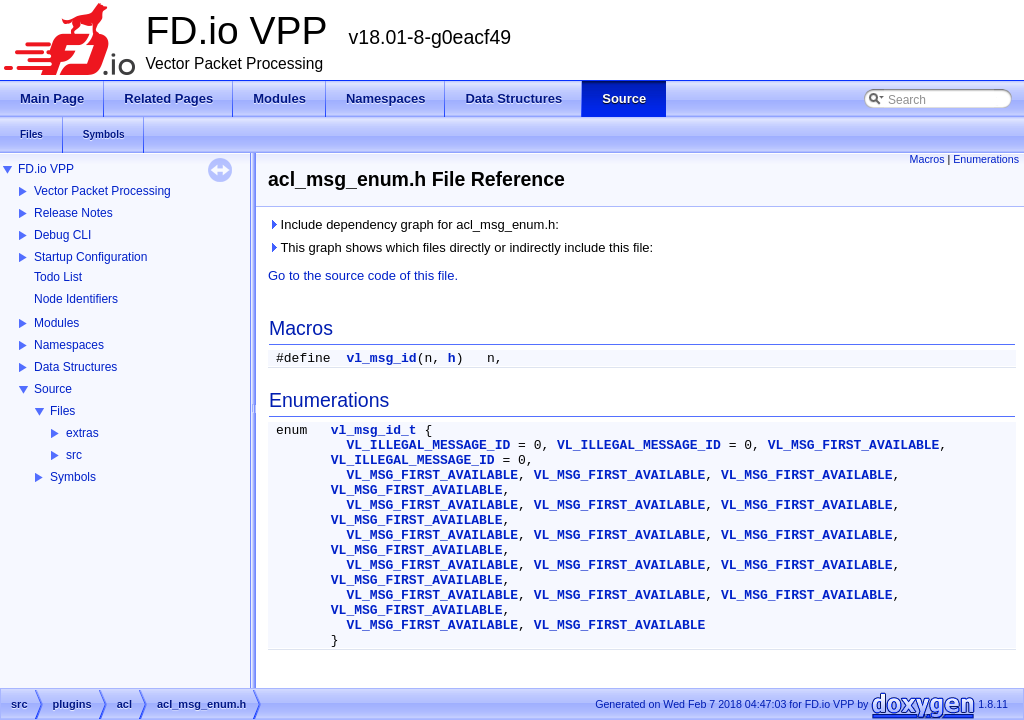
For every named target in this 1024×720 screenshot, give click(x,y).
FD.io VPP (46, 169)
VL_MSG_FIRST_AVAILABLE (854, 445)
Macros (927, 159)
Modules (56, 323)
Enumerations (986, 159)
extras (82, 433)
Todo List (58, 277)
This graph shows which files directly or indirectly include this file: (460, 247)
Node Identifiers (76, 299)
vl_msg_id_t (374, 430)
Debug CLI (62, 235)
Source (53, 389)
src (74, 455)
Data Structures (75, 367)
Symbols (73, 477)
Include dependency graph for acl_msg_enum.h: (413, 224)
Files (62, 411)
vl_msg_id (381, 358)
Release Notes (73, 213)
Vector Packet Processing (102, 191)
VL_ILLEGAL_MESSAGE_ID (428, 445)
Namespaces (69, 345)
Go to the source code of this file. (363, 275)
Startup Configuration (90, 257)
